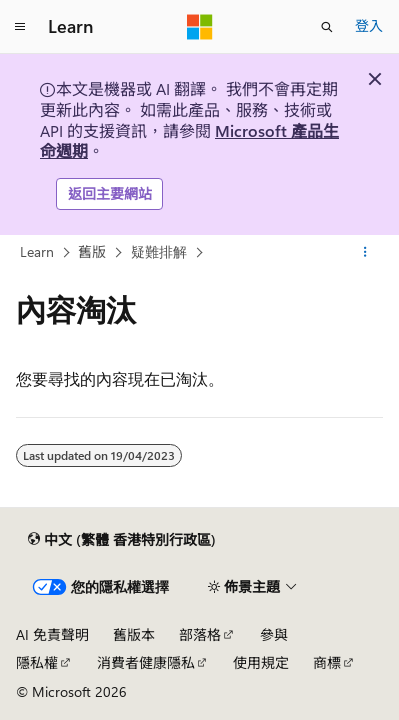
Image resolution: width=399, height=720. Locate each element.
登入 (369, 25)
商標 (327, 662)
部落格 (200, 634)
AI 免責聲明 (52, 634)
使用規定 (261, 662)
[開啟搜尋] (327, 27)
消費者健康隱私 (146, 662)
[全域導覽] (20, 27)
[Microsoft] (200, 27)
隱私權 (37, 662)
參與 (274, 634)
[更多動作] (365, 252)
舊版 (92, 251)
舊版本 (134, 634)
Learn (37, 251)
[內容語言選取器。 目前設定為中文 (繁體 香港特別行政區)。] (122, 540)
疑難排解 (159, 251)
